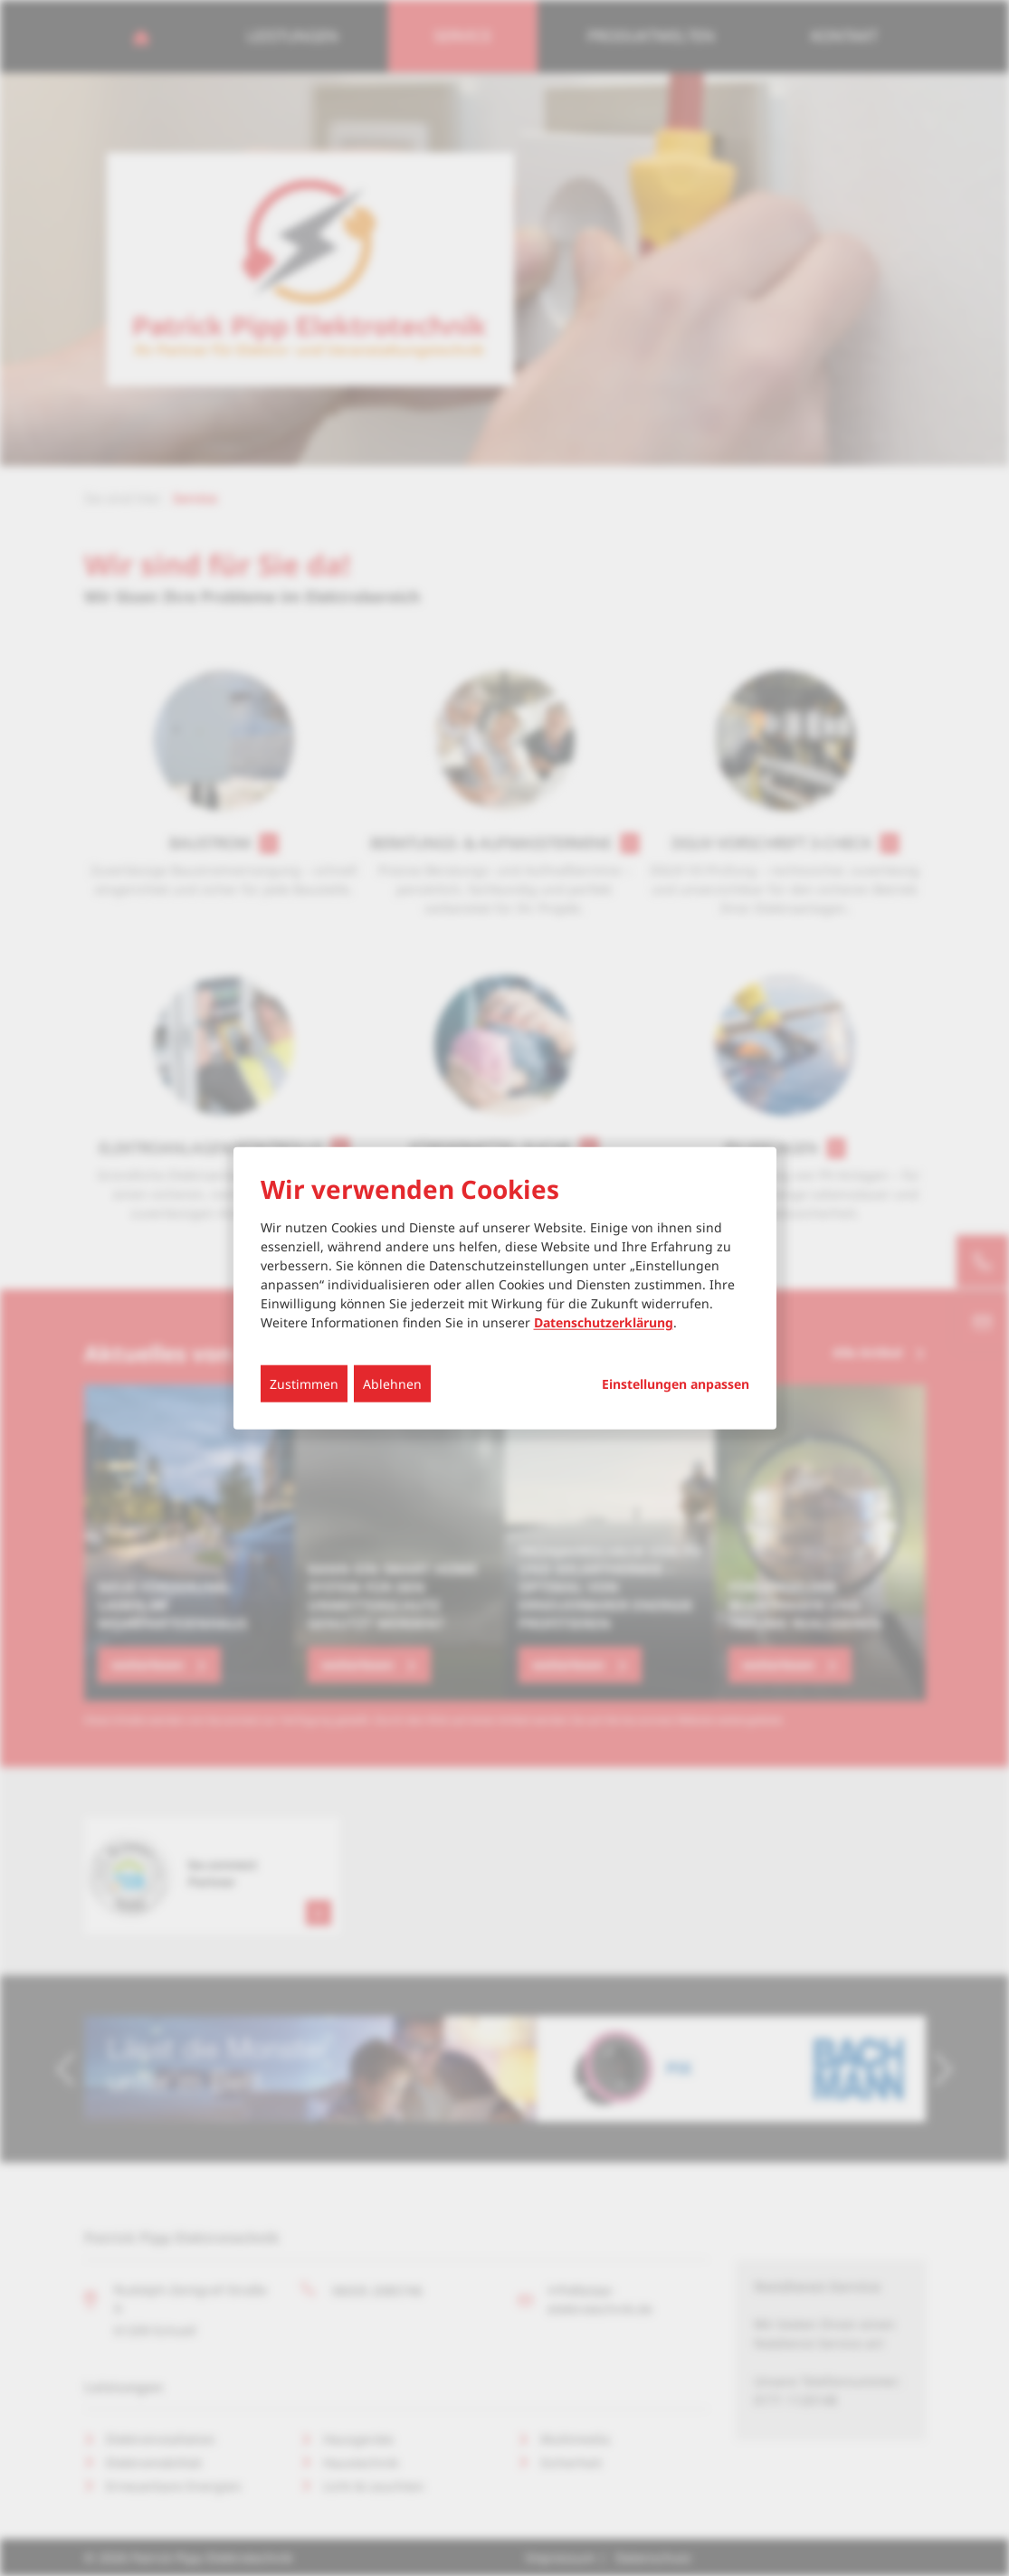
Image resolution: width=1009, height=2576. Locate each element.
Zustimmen (304, 1384)
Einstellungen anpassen (675, 1384)
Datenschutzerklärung (603, 1322)
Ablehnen (392, 1384)
